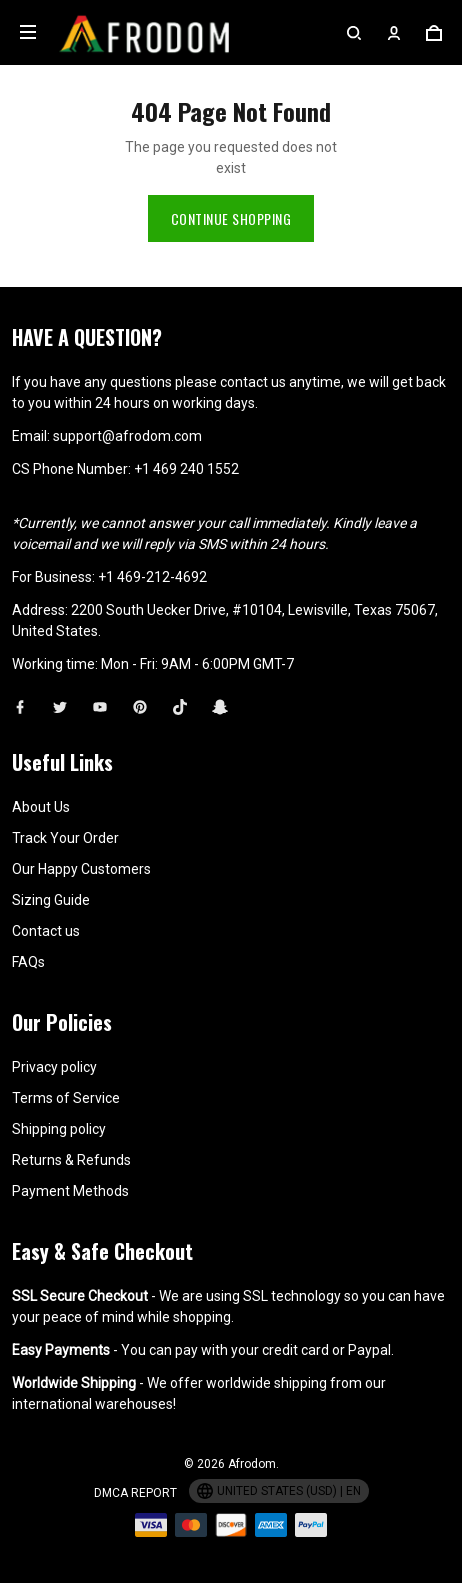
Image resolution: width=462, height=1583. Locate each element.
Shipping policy (59, 1129)
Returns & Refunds (71, 1160)
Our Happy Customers (81, 869)
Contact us (46, 931)
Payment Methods (70, 1191)
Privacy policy (54, 1067)
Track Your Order (65, 838)
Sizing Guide (51, 900)
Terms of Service (66, 1098)
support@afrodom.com (127, 436)
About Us (41, 807)
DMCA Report (135, 1493)
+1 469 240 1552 (186, 469)
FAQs (28, 962)
